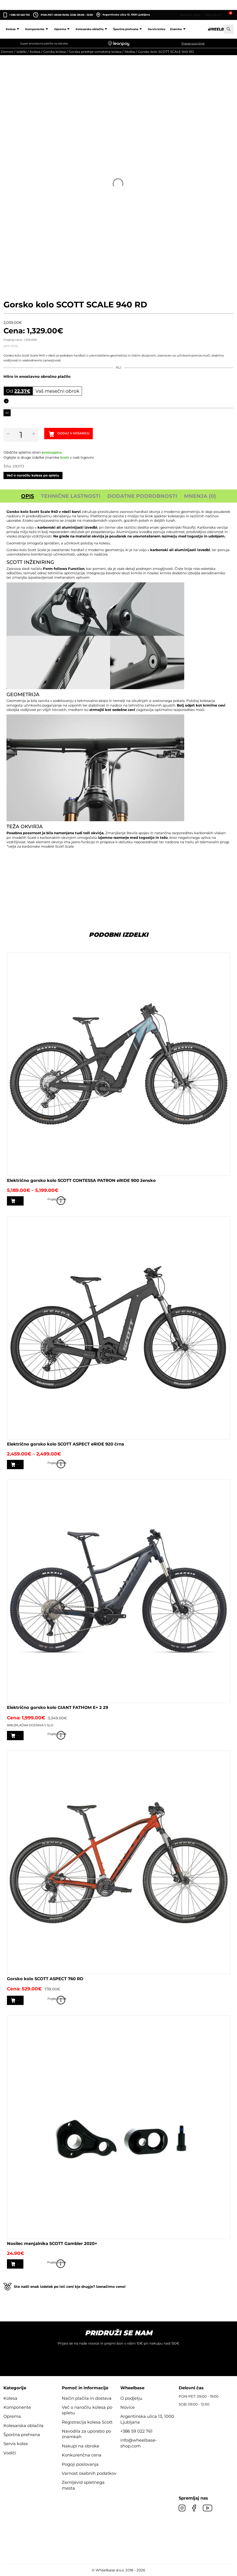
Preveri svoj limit (193, 43)
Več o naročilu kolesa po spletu (35, 478)
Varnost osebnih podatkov (89, 2474)
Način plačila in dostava (87, 2399)
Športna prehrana (128, 29)
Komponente (37, 29)
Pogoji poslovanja (80, 2465)
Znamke (178, 29)
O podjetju (131, 2399)
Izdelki (21, 52)
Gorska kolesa (54, 52)
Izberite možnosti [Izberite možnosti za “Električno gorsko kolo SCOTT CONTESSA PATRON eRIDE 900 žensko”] (33, 1203)
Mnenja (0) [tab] (200, 499)
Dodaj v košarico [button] (32, 2265)
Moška (130, 52)
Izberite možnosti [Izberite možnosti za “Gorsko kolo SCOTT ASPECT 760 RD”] (33, 2001)
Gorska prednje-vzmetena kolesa (95, 52)
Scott (64, 460)
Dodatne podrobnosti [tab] (142, 499)
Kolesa (13, 29)
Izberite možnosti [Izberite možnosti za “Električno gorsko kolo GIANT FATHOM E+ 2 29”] (33, 1737)
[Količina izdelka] (24, 437)
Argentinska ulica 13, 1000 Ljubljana (123, 15)
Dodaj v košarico (89, 437)
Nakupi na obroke (80, 2446)
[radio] (8, 414)
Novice (127, 2408)
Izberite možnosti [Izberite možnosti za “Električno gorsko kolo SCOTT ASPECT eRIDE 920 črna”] (33, 1466)
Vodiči (9, 2453)
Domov (7, 52)
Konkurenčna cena (81, 2456)
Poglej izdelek (223, 1203)
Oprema (62, 29)
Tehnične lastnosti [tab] (70, 499)
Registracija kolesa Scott (87, 2422)
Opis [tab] (27, 499)
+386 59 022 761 (19, 14)
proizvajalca (52, 454)
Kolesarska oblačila (92, 29)
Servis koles (156, 29)
